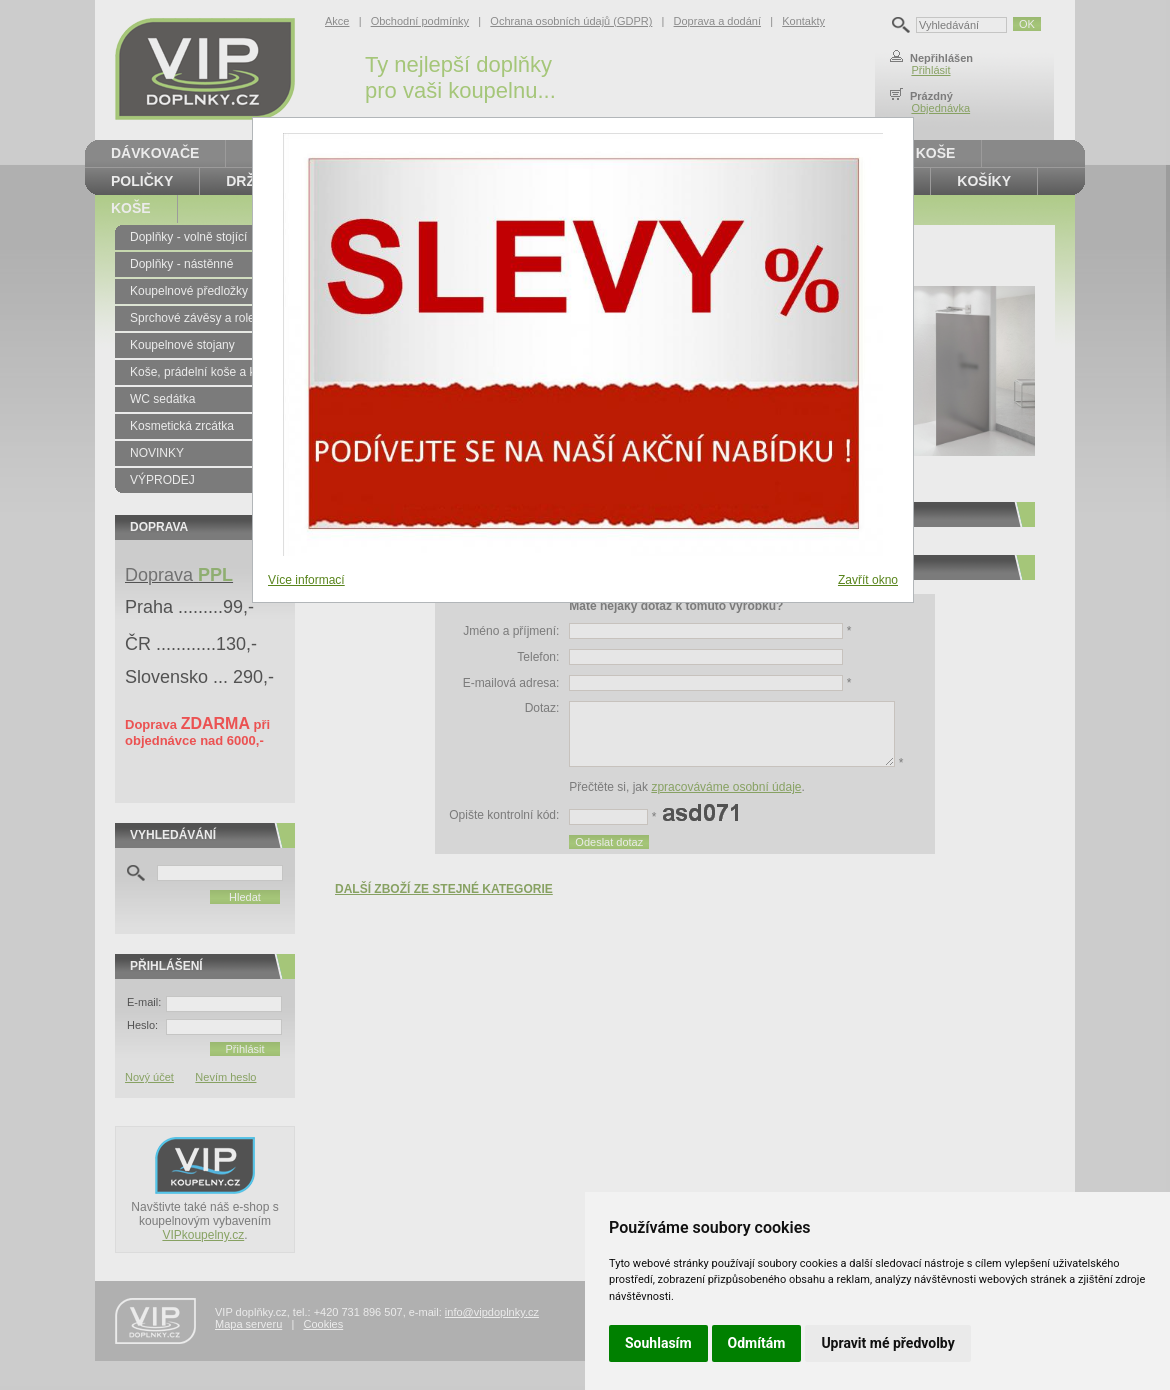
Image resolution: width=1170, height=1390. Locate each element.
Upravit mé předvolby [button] (887, 1343)
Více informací (306, 580)
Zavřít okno (868, 580)
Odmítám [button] (757, 1343)
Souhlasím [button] (658, 1343)
